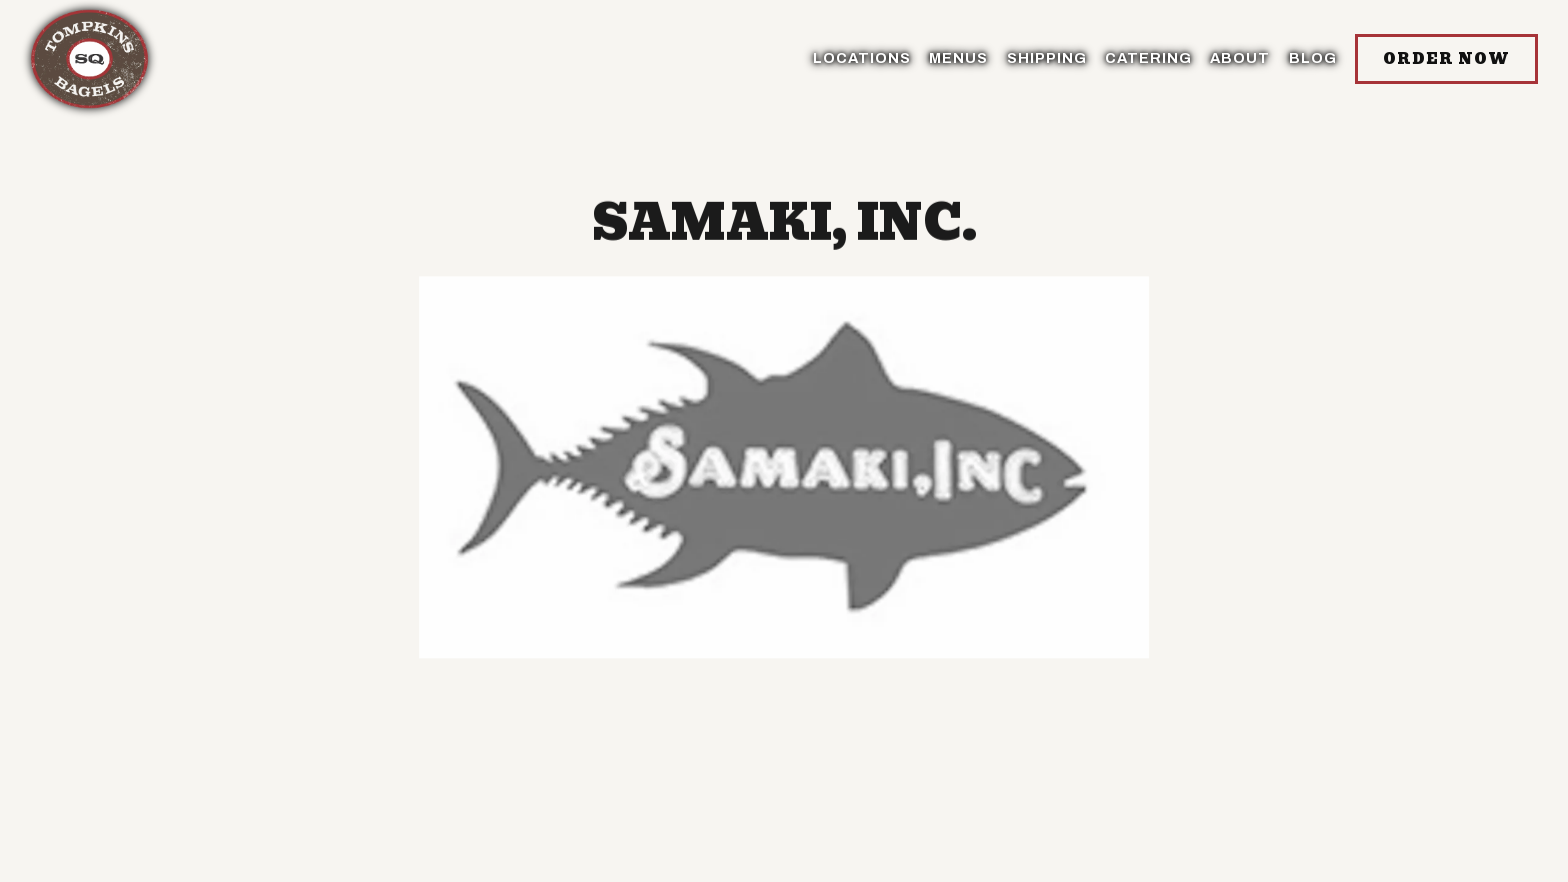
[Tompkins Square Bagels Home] (90, 58)
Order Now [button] (1446, 59)
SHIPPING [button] (1047, 58)
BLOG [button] (1313, 58)
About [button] (1240, 58)
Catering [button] (1148, 58)
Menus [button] (958, 58)
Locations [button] (862, 58)
